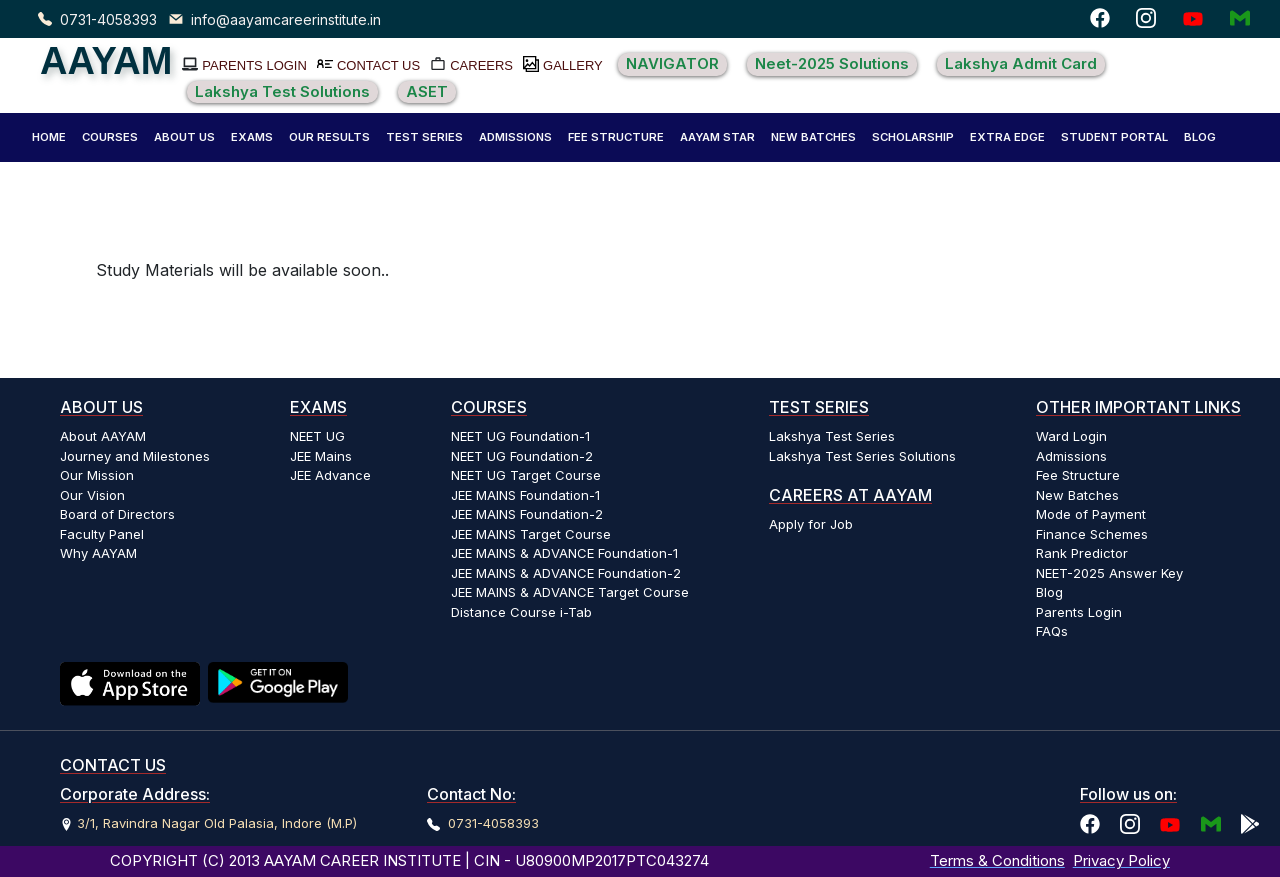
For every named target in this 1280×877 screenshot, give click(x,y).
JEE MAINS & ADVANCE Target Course (570, 592)
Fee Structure (1078, 475)
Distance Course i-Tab (521, 612)
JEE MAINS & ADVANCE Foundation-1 (564, 553)
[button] (184, 137)
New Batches (1077, 495)
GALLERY (573, 65)
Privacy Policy (1121, 860)
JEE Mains (321, 456)
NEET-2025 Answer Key (1109, 573)
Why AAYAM (98, 553)
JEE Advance (330, 475)
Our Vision (92, 495)
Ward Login (1071, 436)
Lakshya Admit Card (1021, 63)
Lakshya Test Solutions (282, 91)
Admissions (1071, 456)
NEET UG (317, 436)
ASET (427, 91)
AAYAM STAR (717, 137)
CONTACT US (378, 65)
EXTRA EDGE (1007, 137)
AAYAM (106, 61)
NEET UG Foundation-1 (520, 436)
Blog (1049, 592)
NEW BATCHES (813, 137)
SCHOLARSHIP (913, 137)
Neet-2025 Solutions (832, 63)
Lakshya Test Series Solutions (862, 456)
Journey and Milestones (135, 456)
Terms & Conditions (997, 860)
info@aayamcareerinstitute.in (286, 19)
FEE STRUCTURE (616, 137)
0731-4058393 (108, 19)
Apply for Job (811, 524)
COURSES (110, 137)
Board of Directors (117, 514)
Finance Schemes (1092, 534)
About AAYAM (103, 436)
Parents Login (1079, 612)
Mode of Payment (1091, 514)
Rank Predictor (1082, 553)
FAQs (1052, 631)
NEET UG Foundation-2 (522, 456)
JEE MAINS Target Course (531, 534)
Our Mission (97, 475)
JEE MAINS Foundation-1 (525, 495)
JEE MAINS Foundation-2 (527, 514)
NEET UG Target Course (526, 475)
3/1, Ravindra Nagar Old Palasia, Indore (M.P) (217, 823)
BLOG (1200, 137)
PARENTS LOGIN (254, 65)
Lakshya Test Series (832, 436)
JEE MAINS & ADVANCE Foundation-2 (566, 573)
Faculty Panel (102, 534)
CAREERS (481, 65)
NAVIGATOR (672, 63)
